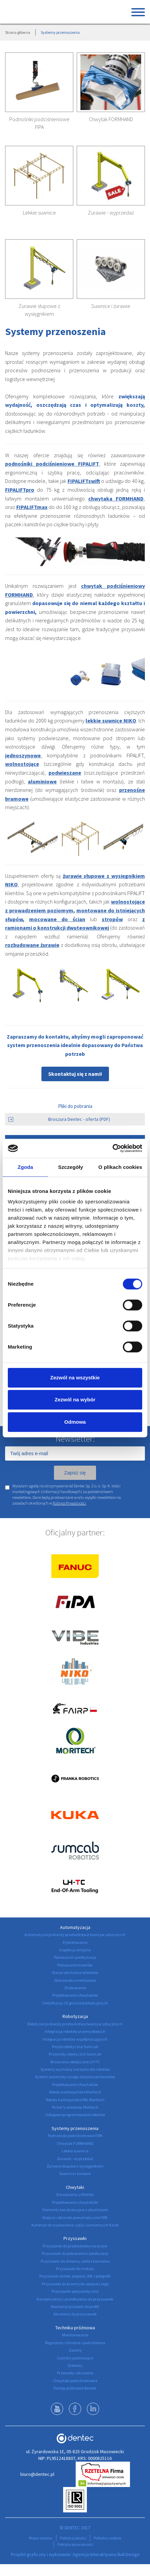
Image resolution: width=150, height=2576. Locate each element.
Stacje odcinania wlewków (75, 1972)
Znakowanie (75, 1987)
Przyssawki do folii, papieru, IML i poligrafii (75, 2276)
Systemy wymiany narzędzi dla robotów (75, 2069)
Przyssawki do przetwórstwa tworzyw (75, 2245)
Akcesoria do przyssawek (75, 2313)
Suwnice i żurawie (110, 306)
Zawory (75, 2350)
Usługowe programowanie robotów (75, 2114)
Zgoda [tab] (25, 1167)
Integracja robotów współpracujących (75, 2039)
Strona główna (17, 32)
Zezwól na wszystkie (75, 1377)
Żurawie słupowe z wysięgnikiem (75, 2166)
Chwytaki (75, 2187)
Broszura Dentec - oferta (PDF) (59, 1119)
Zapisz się (75, 1472)
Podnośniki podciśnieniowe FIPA (75, 2135)
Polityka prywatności (75, 2544)
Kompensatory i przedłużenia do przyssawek (75, 2299)
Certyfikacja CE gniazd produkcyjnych (75, 2002)
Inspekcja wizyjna (75, 1949)
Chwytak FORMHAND (111, 119)
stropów (112, 919)
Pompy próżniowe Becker (75, 2388)
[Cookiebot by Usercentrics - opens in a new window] (112, 1148)
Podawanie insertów (75, 1965)
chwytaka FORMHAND (116, 498)
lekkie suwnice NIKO (111, 720)
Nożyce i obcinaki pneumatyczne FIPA (75, 2217)
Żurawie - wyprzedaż (111, 212)
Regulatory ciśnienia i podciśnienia (75, 2342)
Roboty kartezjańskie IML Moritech (75, 2099)
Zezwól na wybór (75, 1399)
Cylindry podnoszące (75, 2357)
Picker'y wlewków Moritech (75, 2107)
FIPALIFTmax (32, 507)
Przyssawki (75, 2238)
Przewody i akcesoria (75, 2372)
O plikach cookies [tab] (120, 1167)
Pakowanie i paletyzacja (75, 1957)
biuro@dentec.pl (37, 2474)
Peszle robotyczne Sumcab (75, 2046)
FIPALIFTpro (19, 489)
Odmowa (75, 1422)
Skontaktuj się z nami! (75, 1073)
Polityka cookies (107, 2537)
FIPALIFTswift (84, 481)
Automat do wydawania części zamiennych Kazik (75, 2224)
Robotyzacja (75, 2016)
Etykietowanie (75, 1942)
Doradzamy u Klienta (75, 2194)
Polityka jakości (73, 2537)
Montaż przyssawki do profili (75, 2306)
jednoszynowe (23, 755)
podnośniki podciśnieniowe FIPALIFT (52, 463)
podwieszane (65, 772)
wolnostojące (22, 763)
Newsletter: (75, 1438)
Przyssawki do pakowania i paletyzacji (75, 2253)
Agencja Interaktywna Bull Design (106, 2554)
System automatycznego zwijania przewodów (75, 2076)
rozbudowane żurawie (32, 944)
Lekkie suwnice (39, 212)
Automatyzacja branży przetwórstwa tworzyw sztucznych (75, 1934)
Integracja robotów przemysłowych (75, 2031)
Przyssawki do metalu (75, 2268)
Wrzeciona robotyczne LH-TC (75, 2061)
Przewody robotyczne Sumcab (75, 2054)
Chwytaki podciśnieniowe (75, 2380)
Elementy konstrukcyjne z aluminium (75, 2209)
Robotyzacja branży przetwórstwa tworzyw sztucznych (75, 2023)
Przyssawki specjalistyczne (75, 2291)
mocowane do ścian (57, 919)
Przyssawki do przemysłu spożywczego (75, 2283)
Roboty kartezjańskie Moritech (75, 2091)
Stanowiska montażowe (75, 1980)
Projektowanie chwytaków (75, 1995)
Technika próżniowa (75, 2328)
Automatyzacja (75, 1927)
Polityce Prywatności (69, 1503)
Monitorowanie (75, 2334)
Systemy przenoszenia (75, 2128)
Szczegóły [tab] (70, 1167)
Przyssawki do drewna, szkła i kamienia (75, 2261)
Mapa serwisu (41, 2537)
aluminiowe (42, 781)
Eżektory (75, 2365)
